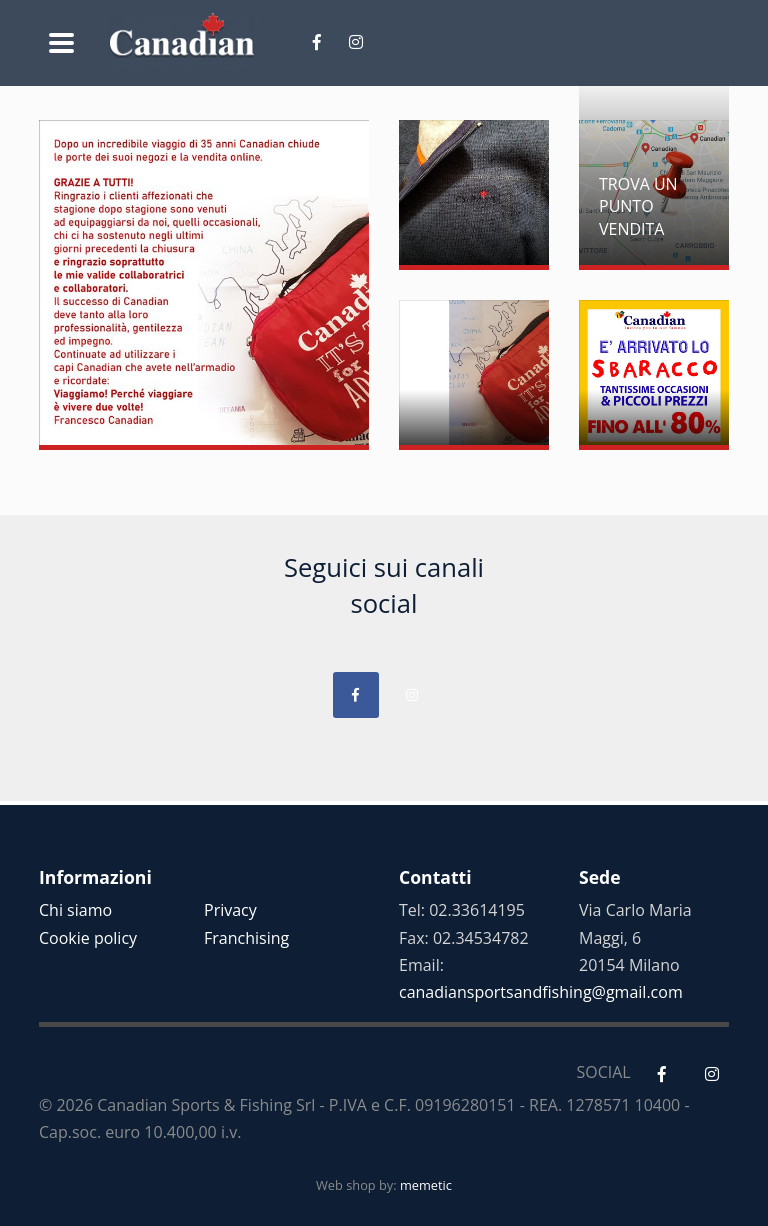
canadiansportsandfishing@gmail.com (541, 992)
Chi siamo (75, 910)
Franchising (246, 938)
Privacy (230, 910)
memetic (426, 1185)
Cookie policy (88, 938)
